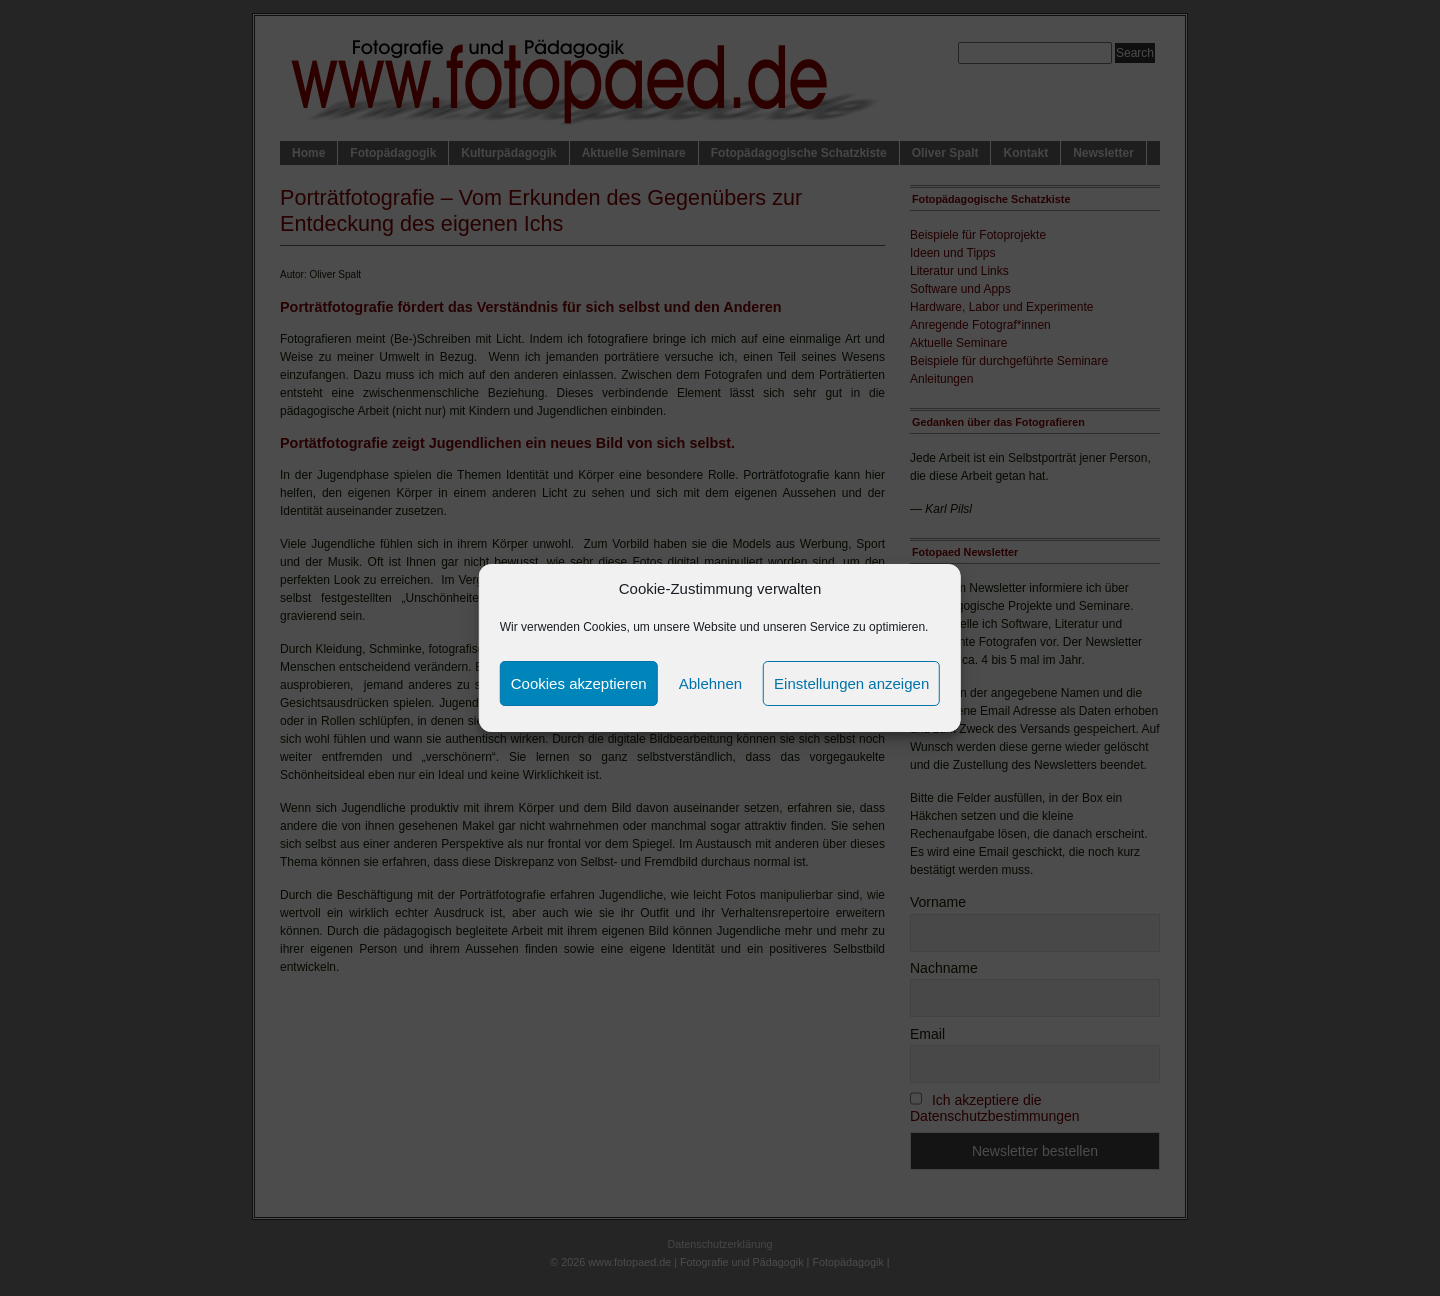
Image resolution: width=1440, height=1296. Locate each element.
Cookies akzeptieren (579, 683)
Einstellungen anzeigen (851, 683)
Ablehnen (710, 683)
